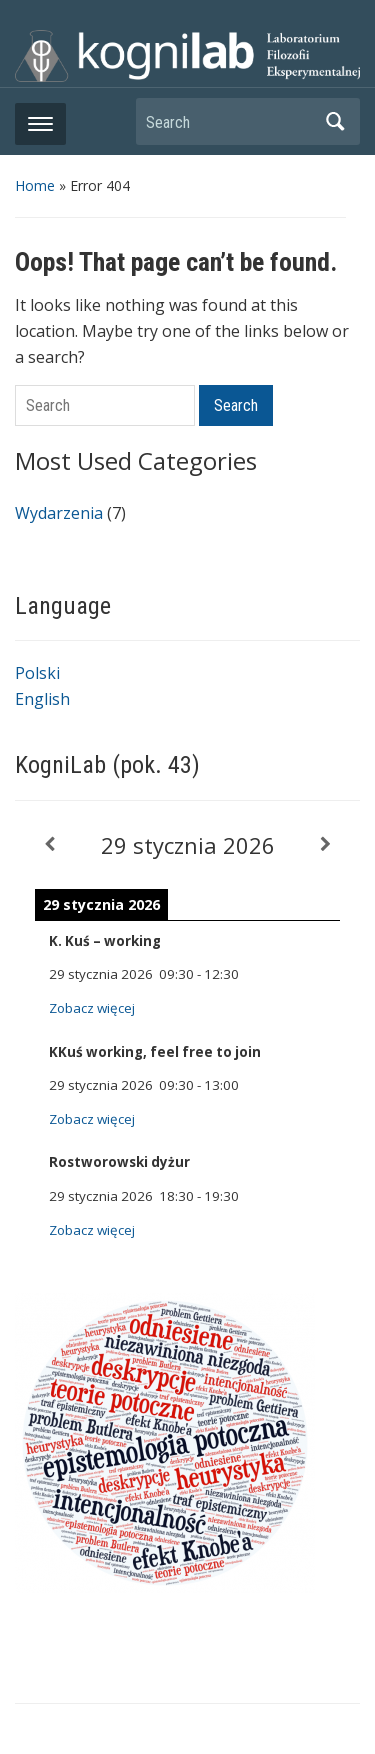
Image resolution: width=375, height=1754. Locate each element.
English (42, 699)
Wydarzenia (59, 513)
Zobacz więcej (92, 1008)
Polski (37, 673)
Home (35, 185)
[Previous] (49, 844)
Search (335, 121)
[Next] (325, 844)
